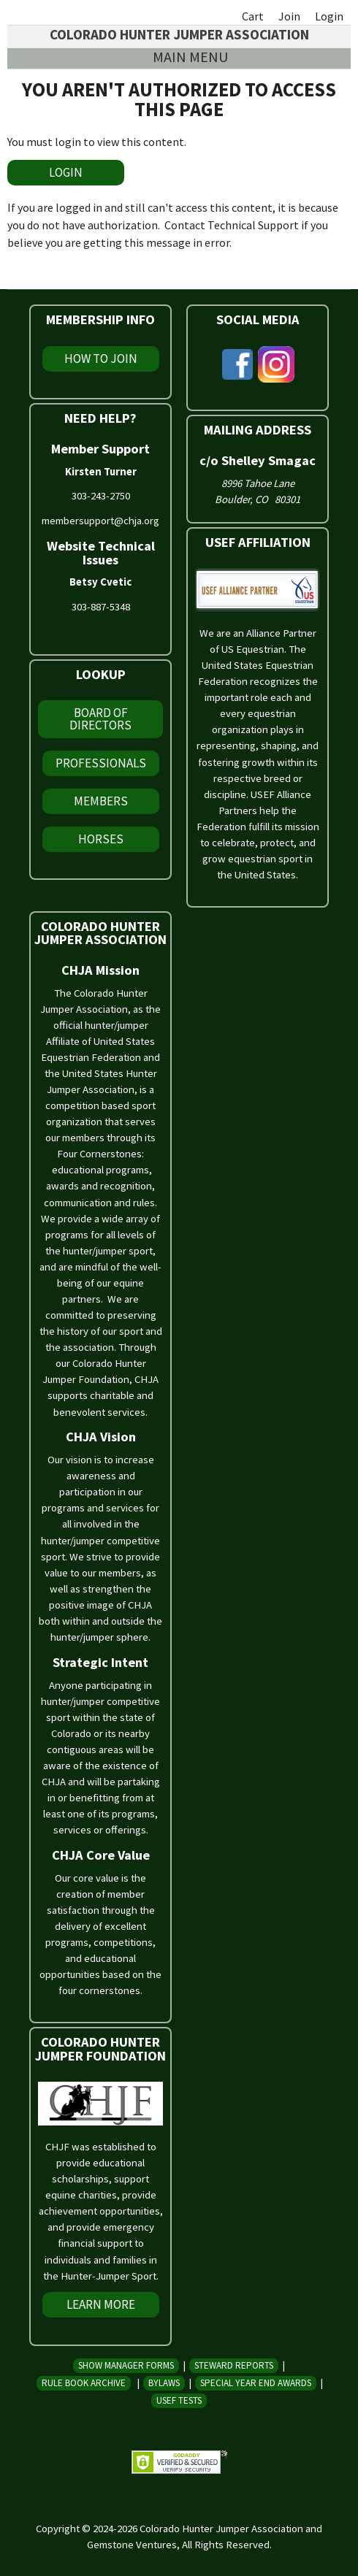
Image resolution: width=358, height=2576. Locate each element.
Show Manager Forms (126, 2365)
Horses (100, 839)
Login (329, 16)
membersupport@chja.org (100, 520)
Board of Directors (100, 719)
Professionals (101, 763)
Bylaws (164, 2383)
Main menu (190, 56)
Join (289, 16)
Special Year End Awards (255, 2383)
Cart (253, 16)
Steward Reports (233, 2365)
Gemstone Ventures (132, 2544)
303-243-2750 (101, 495)
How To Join (100, 358)
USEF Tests (179, 2400)
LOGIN (66, 172)
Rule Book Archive (84, 2383)
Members (101, 801)
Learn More (100, 2304)
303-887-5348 (101, 606)
